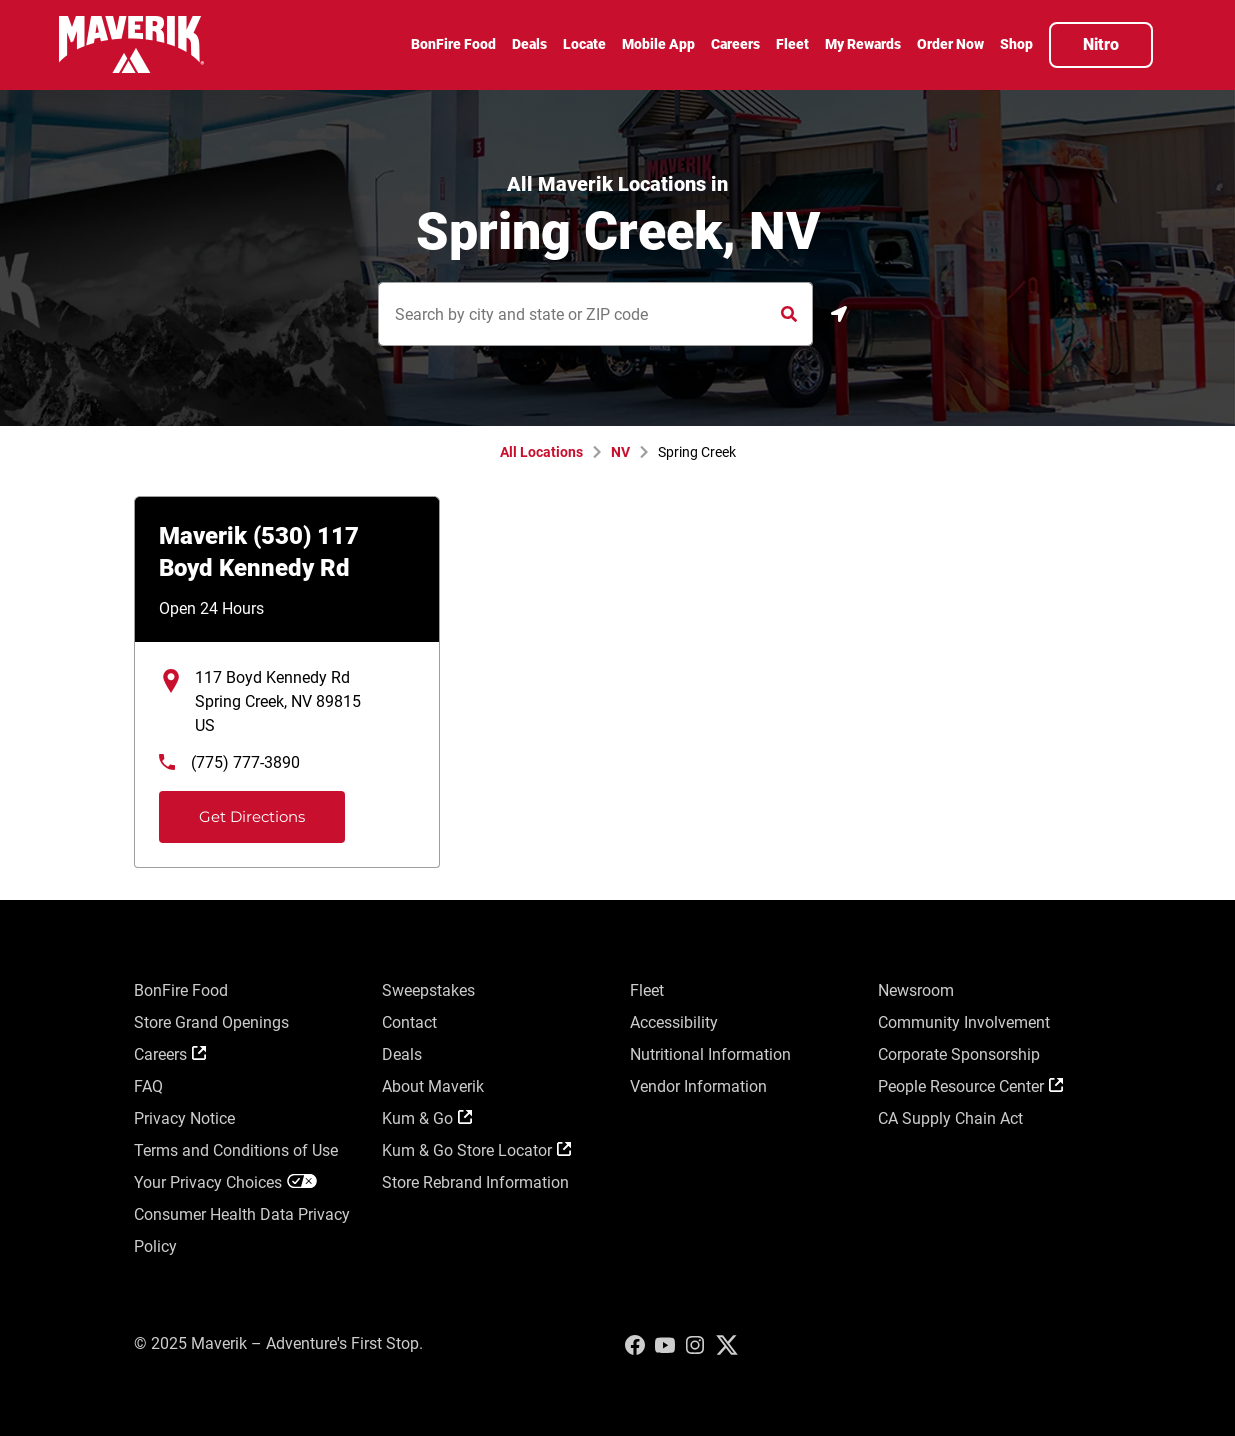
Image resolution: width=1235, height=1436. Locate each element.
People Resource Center (970, 1086)
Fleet (647, 990)
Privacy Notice (184, 1118)
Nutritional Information (710, 1054)
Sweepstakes (428, 990)
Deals (402, 1054)
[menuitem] (453, 47)
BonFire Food (181, 990)
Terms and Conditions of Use (236, 1150)
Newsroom (916, 990)
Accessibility (674, 1022)
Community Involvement (964, 1022)
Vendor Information (698, 1086)
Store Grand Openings (211, 1022)
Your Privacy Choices (225, 1182)
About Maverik (433, 1086)
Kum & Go (427, 1118)
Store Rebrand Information (475, 1182)
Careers (170, 1054)
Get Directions (234, 808)
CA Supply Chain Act (950, 1118)
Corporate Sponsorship (959, 1054)
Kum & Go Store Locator (476, 1150)
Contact (409, 1022)
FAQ (148, 1086)
